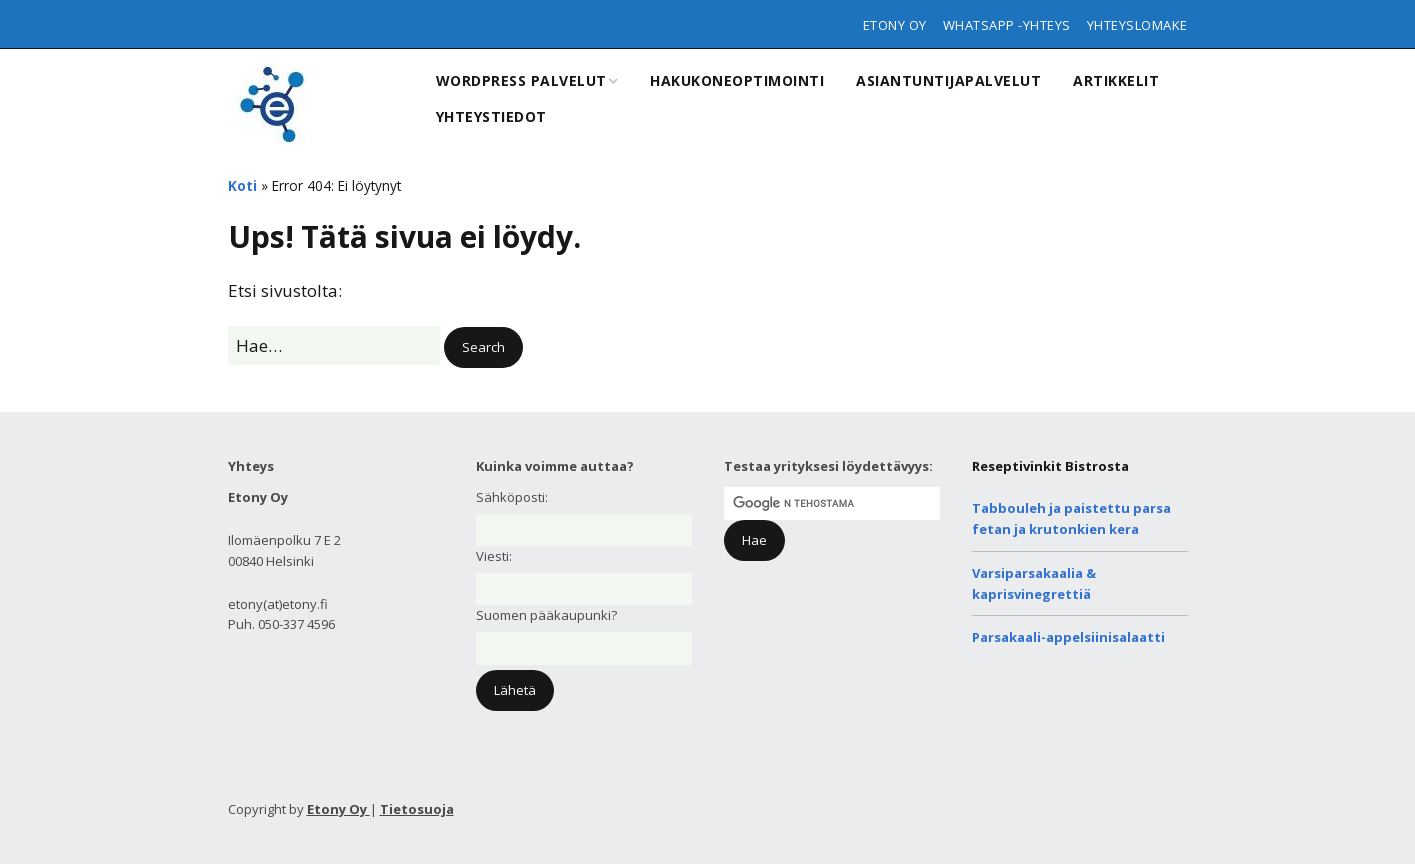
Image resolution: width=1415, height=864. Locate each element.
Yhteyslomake (1137, 25)
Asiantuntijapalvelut (948, 80)
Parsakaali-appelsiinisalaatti (1068, 637)
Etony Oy (895, 25)
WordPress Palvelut (521, 80)
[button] (483, 347)
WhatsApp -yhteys (1007, 25)
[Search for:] (334, 345)
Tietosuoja (417, 809)
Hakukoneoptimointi (737, 80)
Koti (242, 185)
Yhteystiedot (491, 116)
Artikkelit (1116, 80)
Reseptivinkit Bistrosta (1050, 466)
